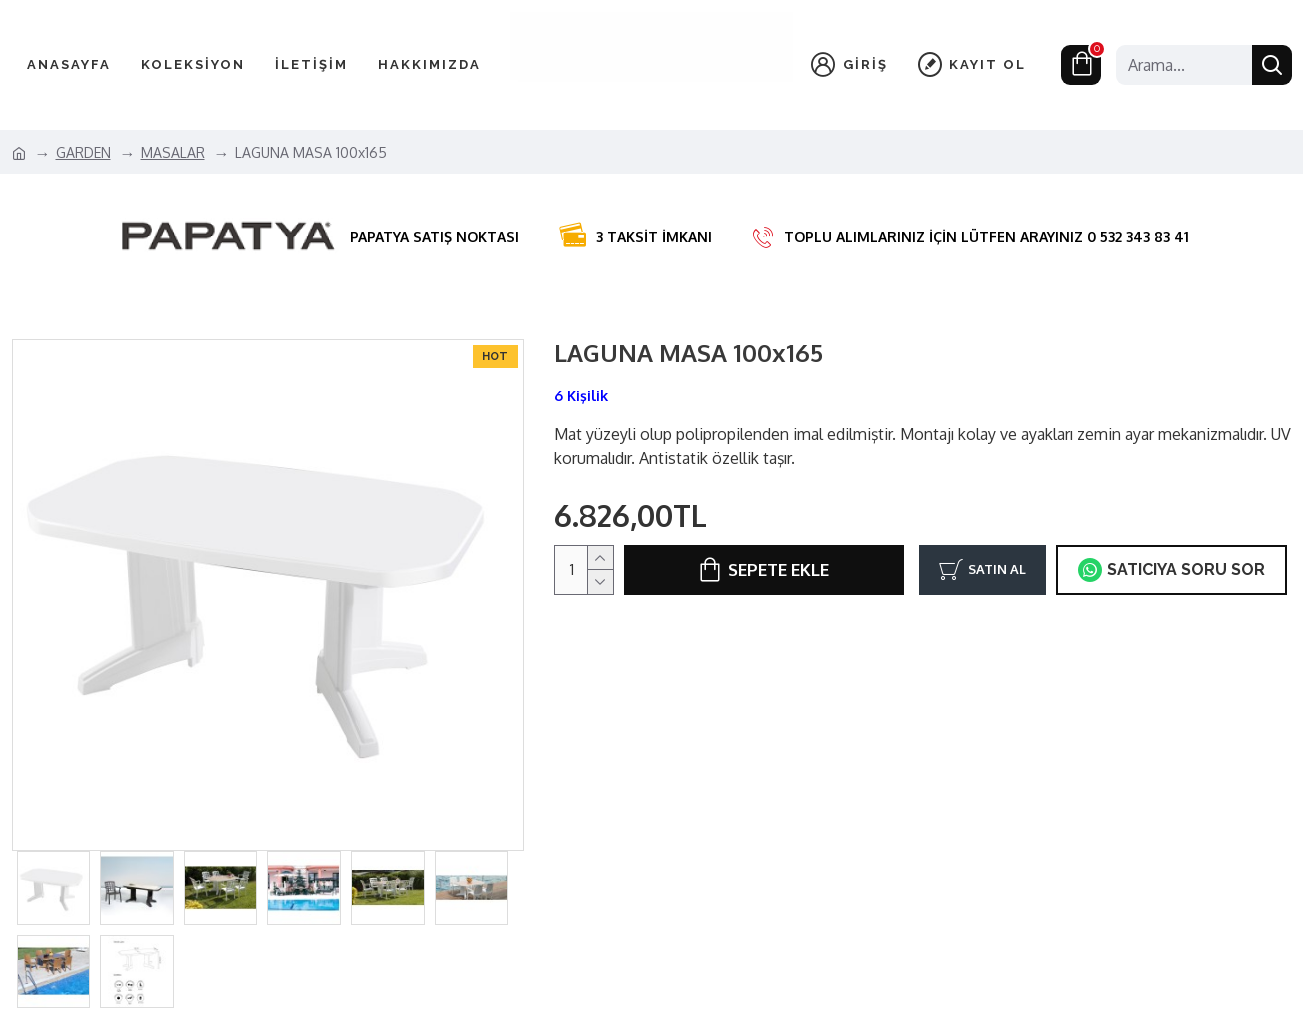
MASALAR (173, 152)
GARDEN (83, 152)
